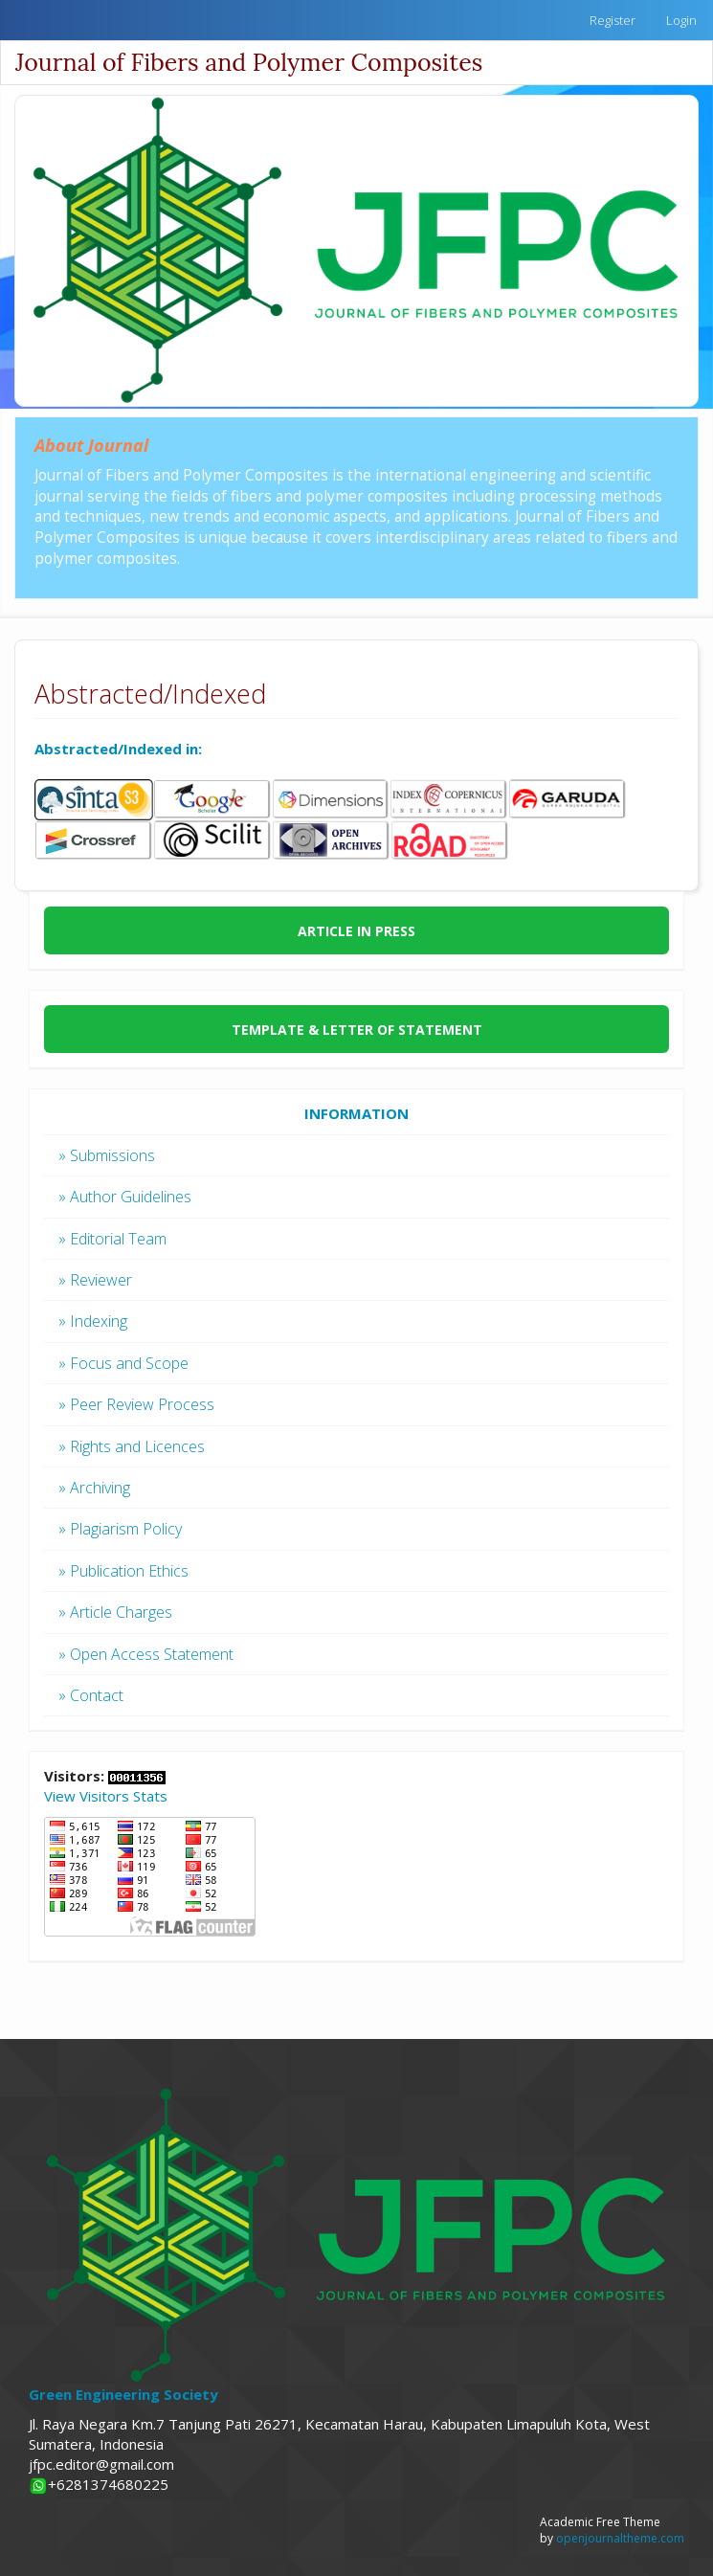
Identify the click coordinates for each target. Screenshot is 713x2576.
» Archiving (94, 1487)
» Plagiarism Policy (120, 1528)
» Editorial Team (112, 1238)
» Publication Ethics (123, 1570)
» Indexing (92, 1321)
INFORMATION (356, 1113)
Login (681, 20)
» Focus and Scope (123, 1363)
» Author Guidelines (124, 1196)
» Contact (90, 1695)
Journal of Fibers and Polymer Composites (248, 62)
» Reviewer (95, 1279)
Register (612, 20)
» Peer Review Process (136, 1404)
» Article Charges (115, 1612)
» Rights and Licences (131, 1446)
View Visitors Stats (105, 1795)
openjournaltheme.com (620, 2538)
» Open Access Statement (146, 1654)
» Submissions (106, 1155)
